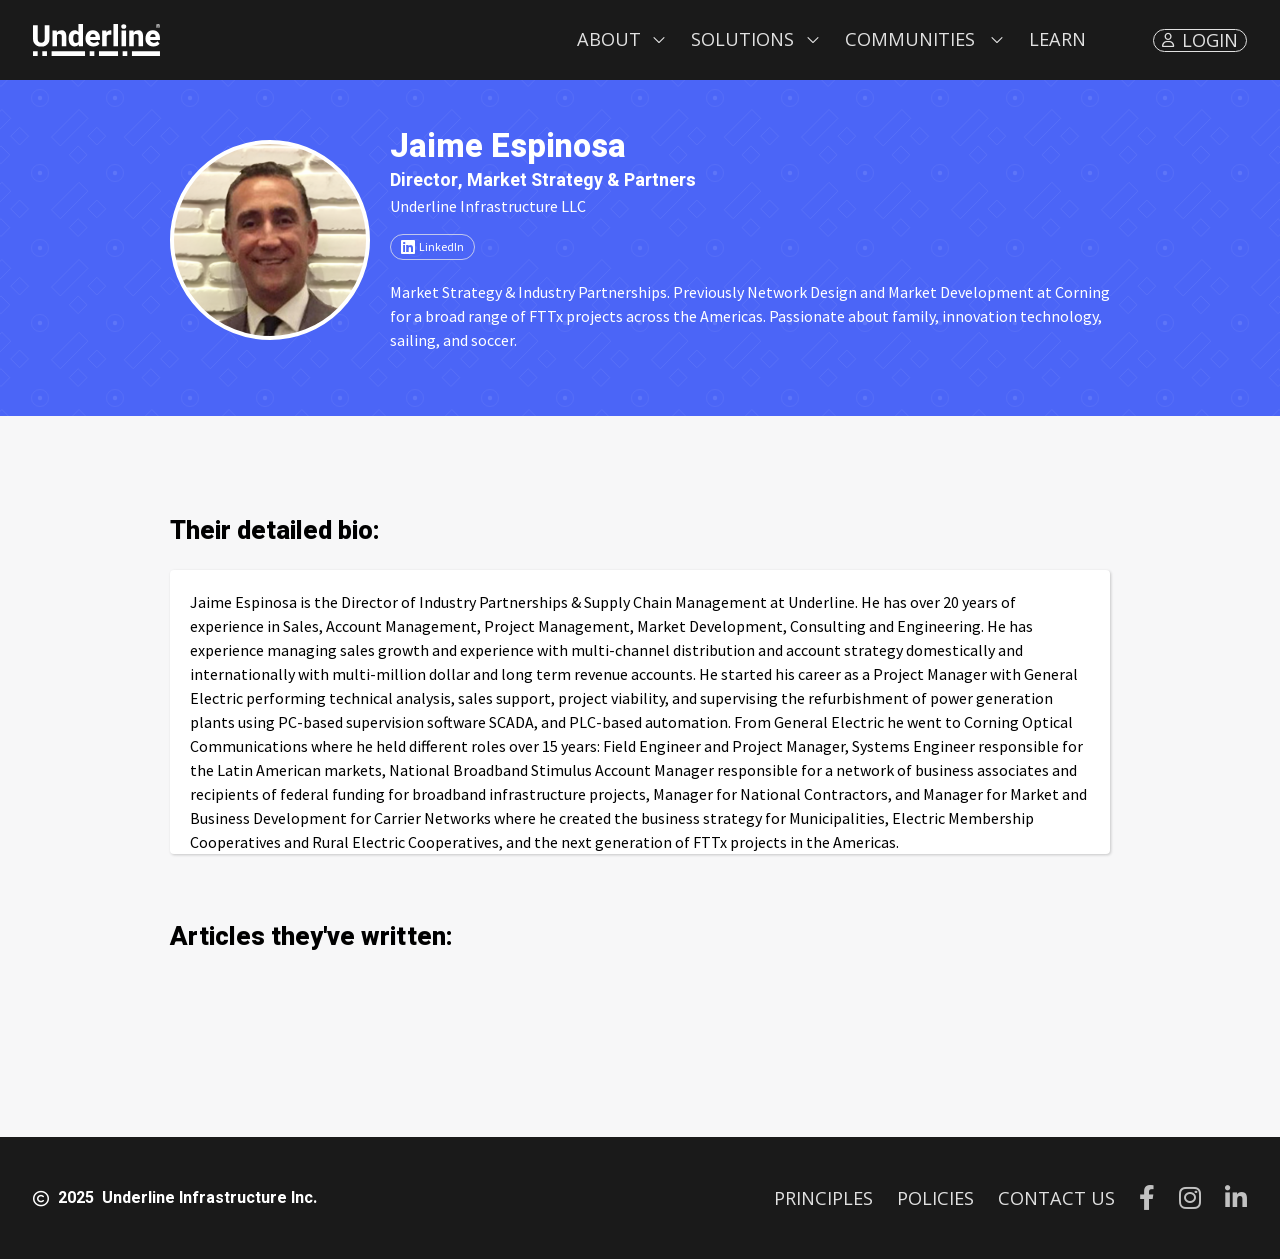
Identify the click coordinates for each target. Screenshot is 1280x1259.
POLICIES (935, 1198)
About (609, 39)
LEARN (1057, 39)
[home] (96, 40)
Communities (910, 39)
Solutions (742, 39)
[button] (622, 40)
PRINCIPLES (823, 1198)
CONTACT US (1056, 1198)
